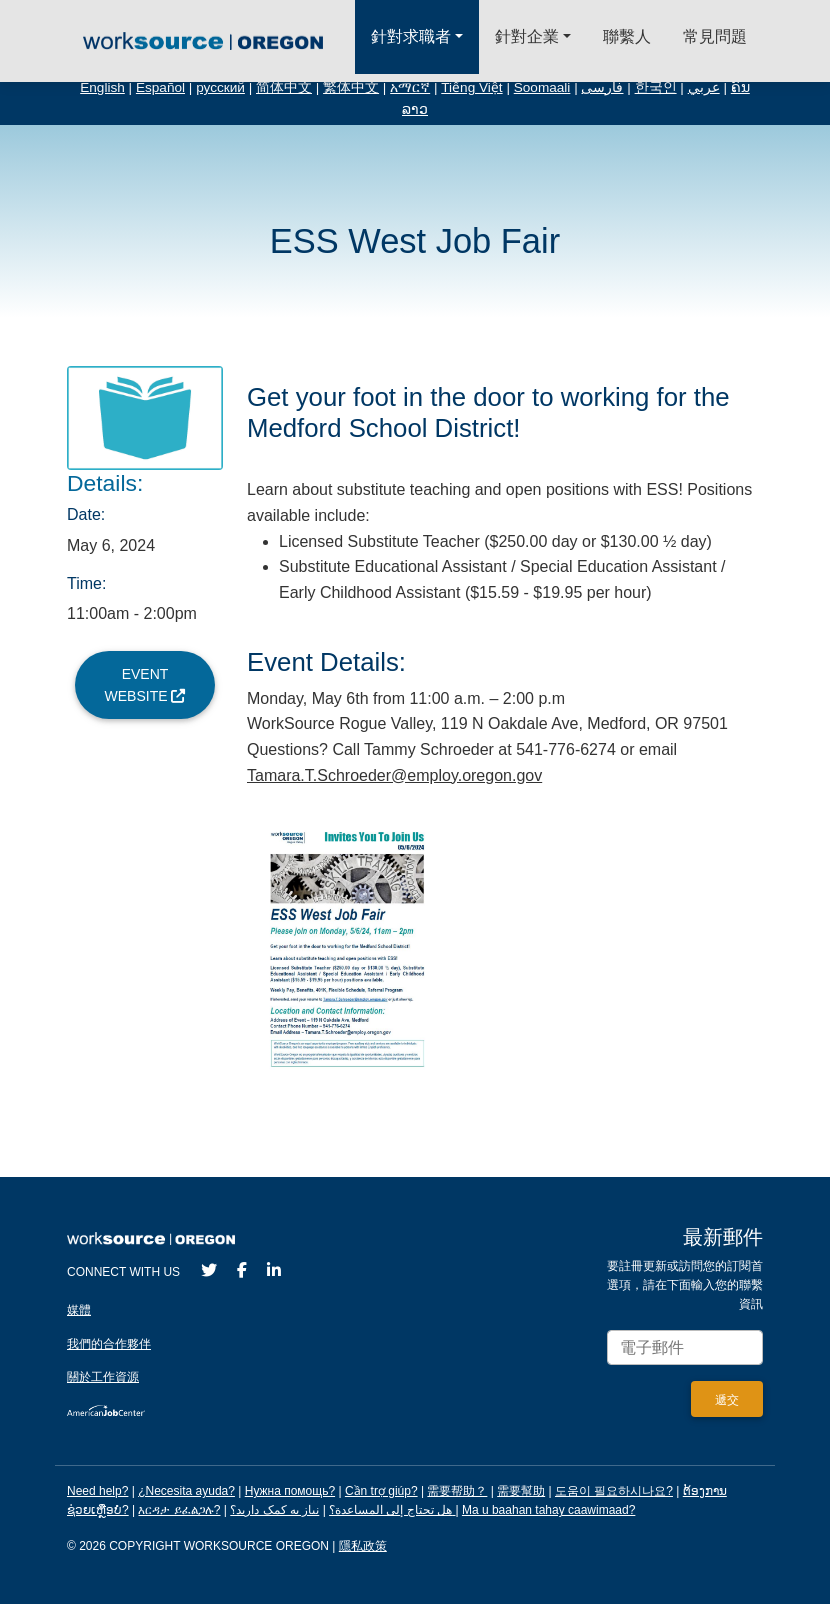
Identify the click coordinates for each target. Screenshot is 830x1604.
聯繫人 (627, 36)
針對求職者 (411, 36)
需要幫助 (521, 1491)
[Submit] (727, 1399)
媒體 (79, 1310)
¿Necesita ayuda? (186, 1491)
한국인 (656, 87)
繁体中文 (351, 87)
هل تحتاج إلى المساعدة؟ (390, 1510)
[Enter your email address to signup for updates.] (685, 1347)
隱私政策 (363, 1546)
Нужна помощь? (290, 1491)
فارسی (602, 87)
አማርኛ (410, 87)
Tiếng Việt (471, 87)
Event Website (145, 685)
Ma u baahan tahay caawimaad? (548, 1510)
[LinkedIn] (274, 1270)
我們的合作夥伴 (109, 1344)
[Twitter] (209, 1270)
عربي (704, 87)
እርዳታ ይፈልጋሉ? (179, 1510)
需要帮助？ (457, 1491)
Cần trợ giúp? (381, 1491)
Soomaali (542, 87)
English (102, 87)
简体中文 (284, 87)
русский (220, 87)
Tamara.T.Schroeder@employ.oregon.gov (394, 775)
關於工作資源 (103, 1377)
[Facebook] (242, 1270)
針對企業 (527, 36)
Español (160, 87)
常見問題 (715, 36)
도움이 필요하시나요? (614, 1491)
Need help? (97, 1491)
